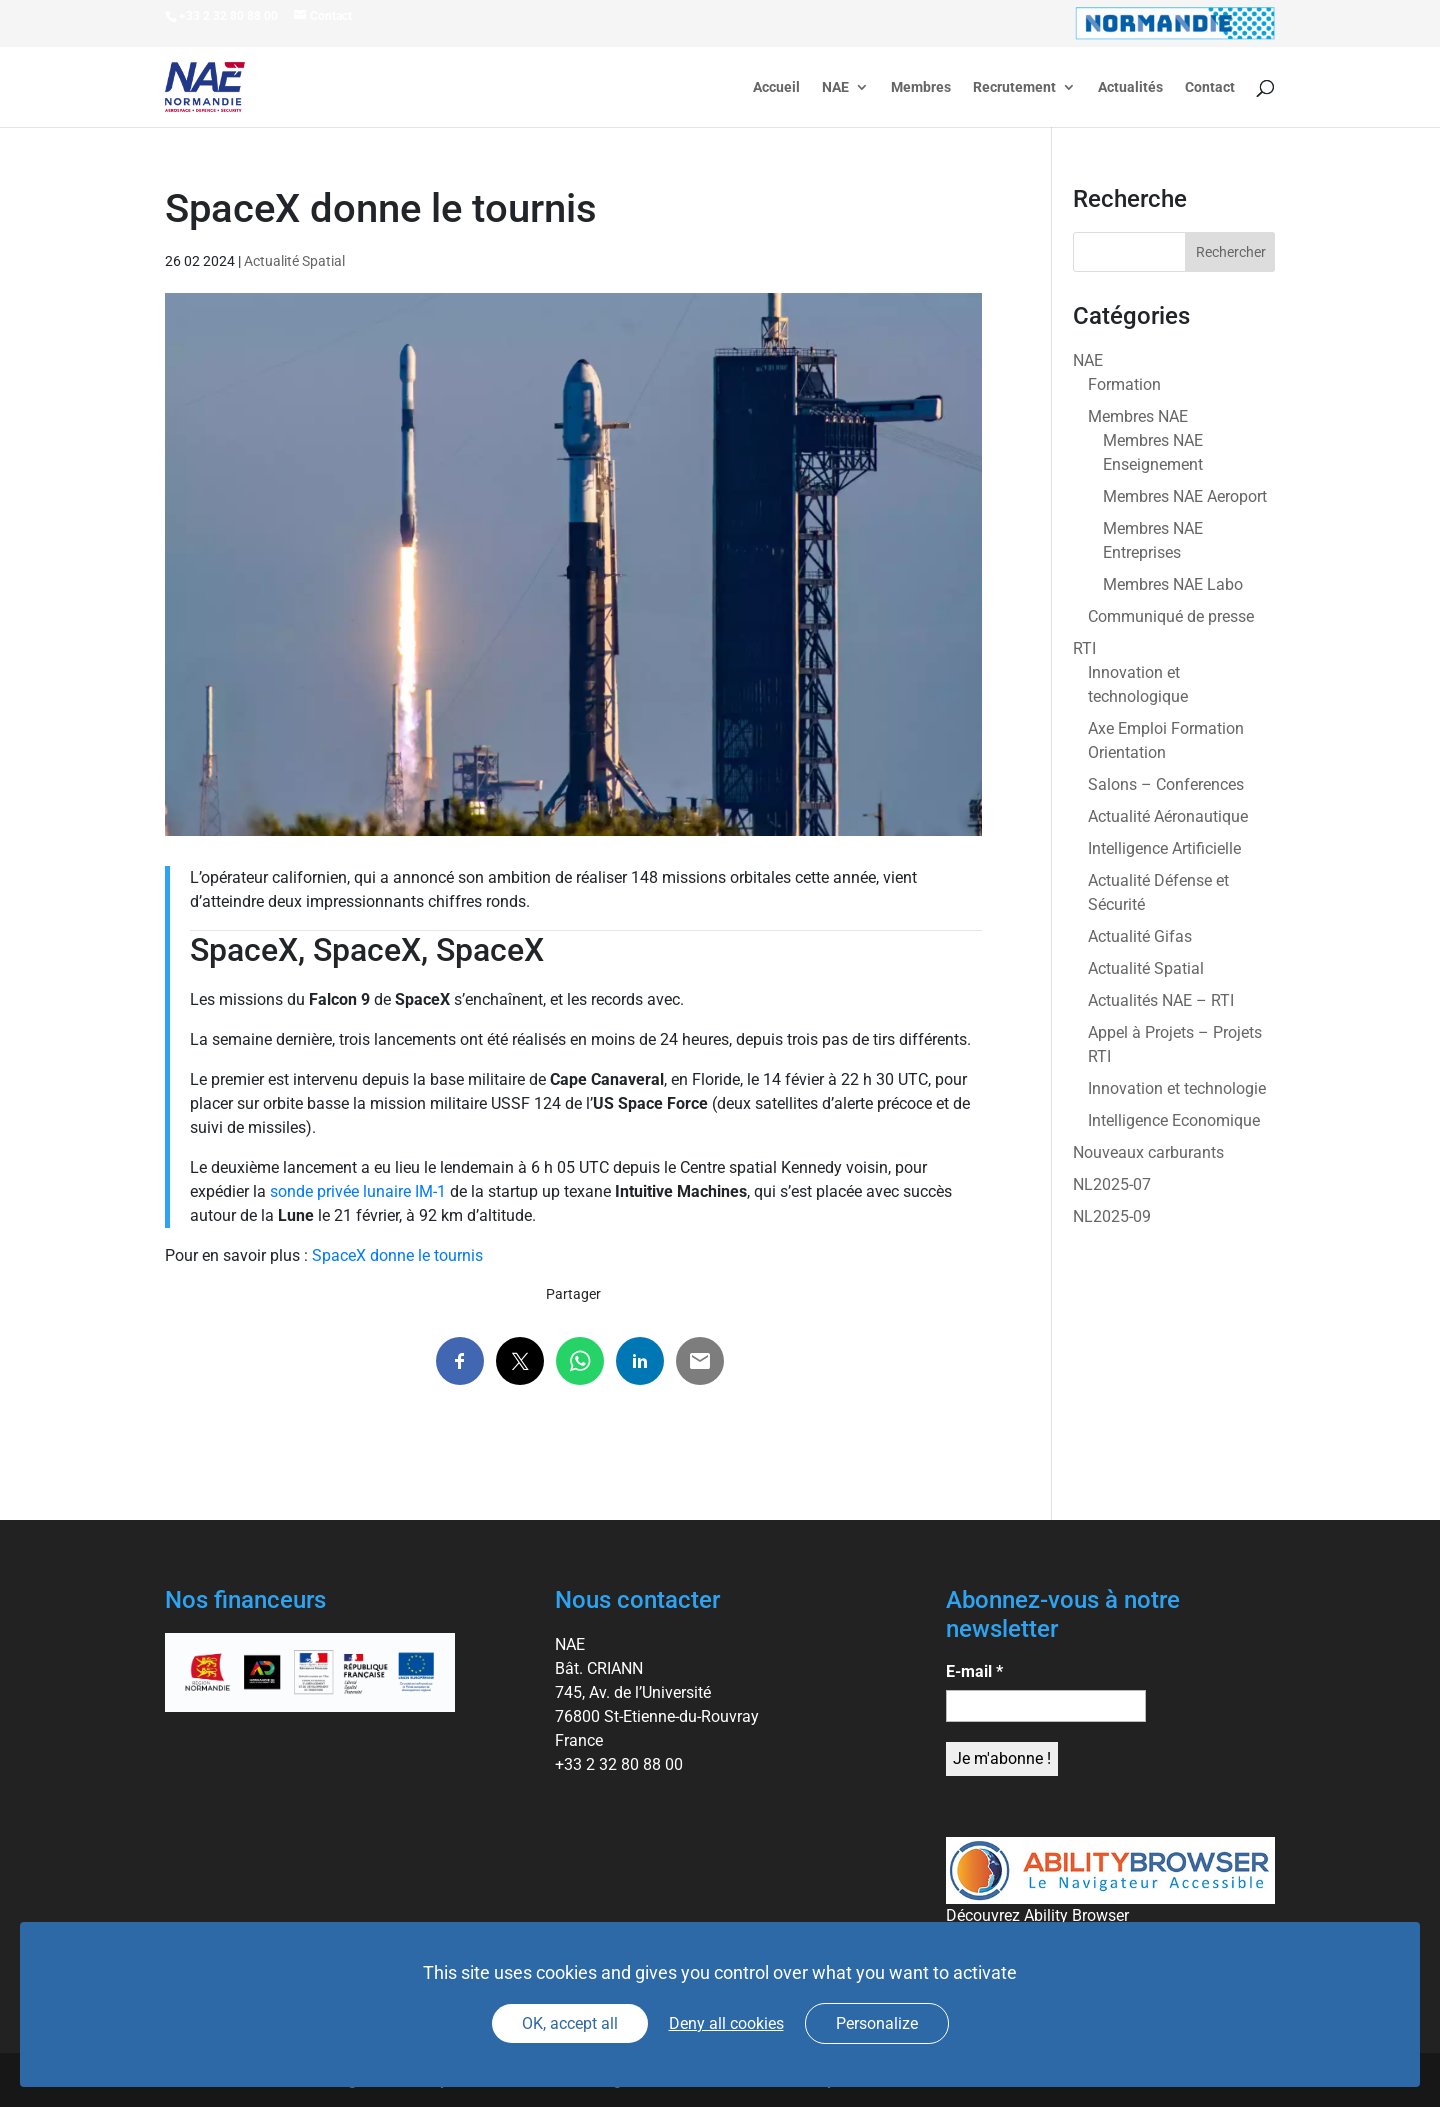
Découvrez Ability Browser (1037, 1915)
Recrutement (1014, 87)
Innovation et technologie (1177, 1088)
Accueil (776, 87)
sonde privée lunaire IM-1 (358, 1191)
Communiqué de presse (1171, 616)
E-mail (974, 1671)
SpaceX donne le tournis (397, 1255)
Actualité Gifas (1140, 936)
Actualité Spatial (294, 261)
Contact (1210, 87)
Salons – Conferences (1166, 784)
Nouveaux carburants (1148, 1152)
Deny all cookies (726, 2023)
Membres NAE (1138, 416)
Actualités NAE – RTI (1161, 1000)
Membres (921, 87)
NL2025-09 (1112, 1216)
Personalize (877, 2023)
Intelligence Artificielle (1164, 848)
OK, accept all (570, 2023)
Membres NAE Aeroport (1185, 496)
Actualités (1130, 87)
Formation (1124, 384)
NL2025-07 (1112, 1184)
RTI (1084, 648)
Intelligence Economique (1174, 1120)
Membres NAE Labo (1173, 584)
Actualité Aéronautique (1168, 816)
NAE (835, 87)
